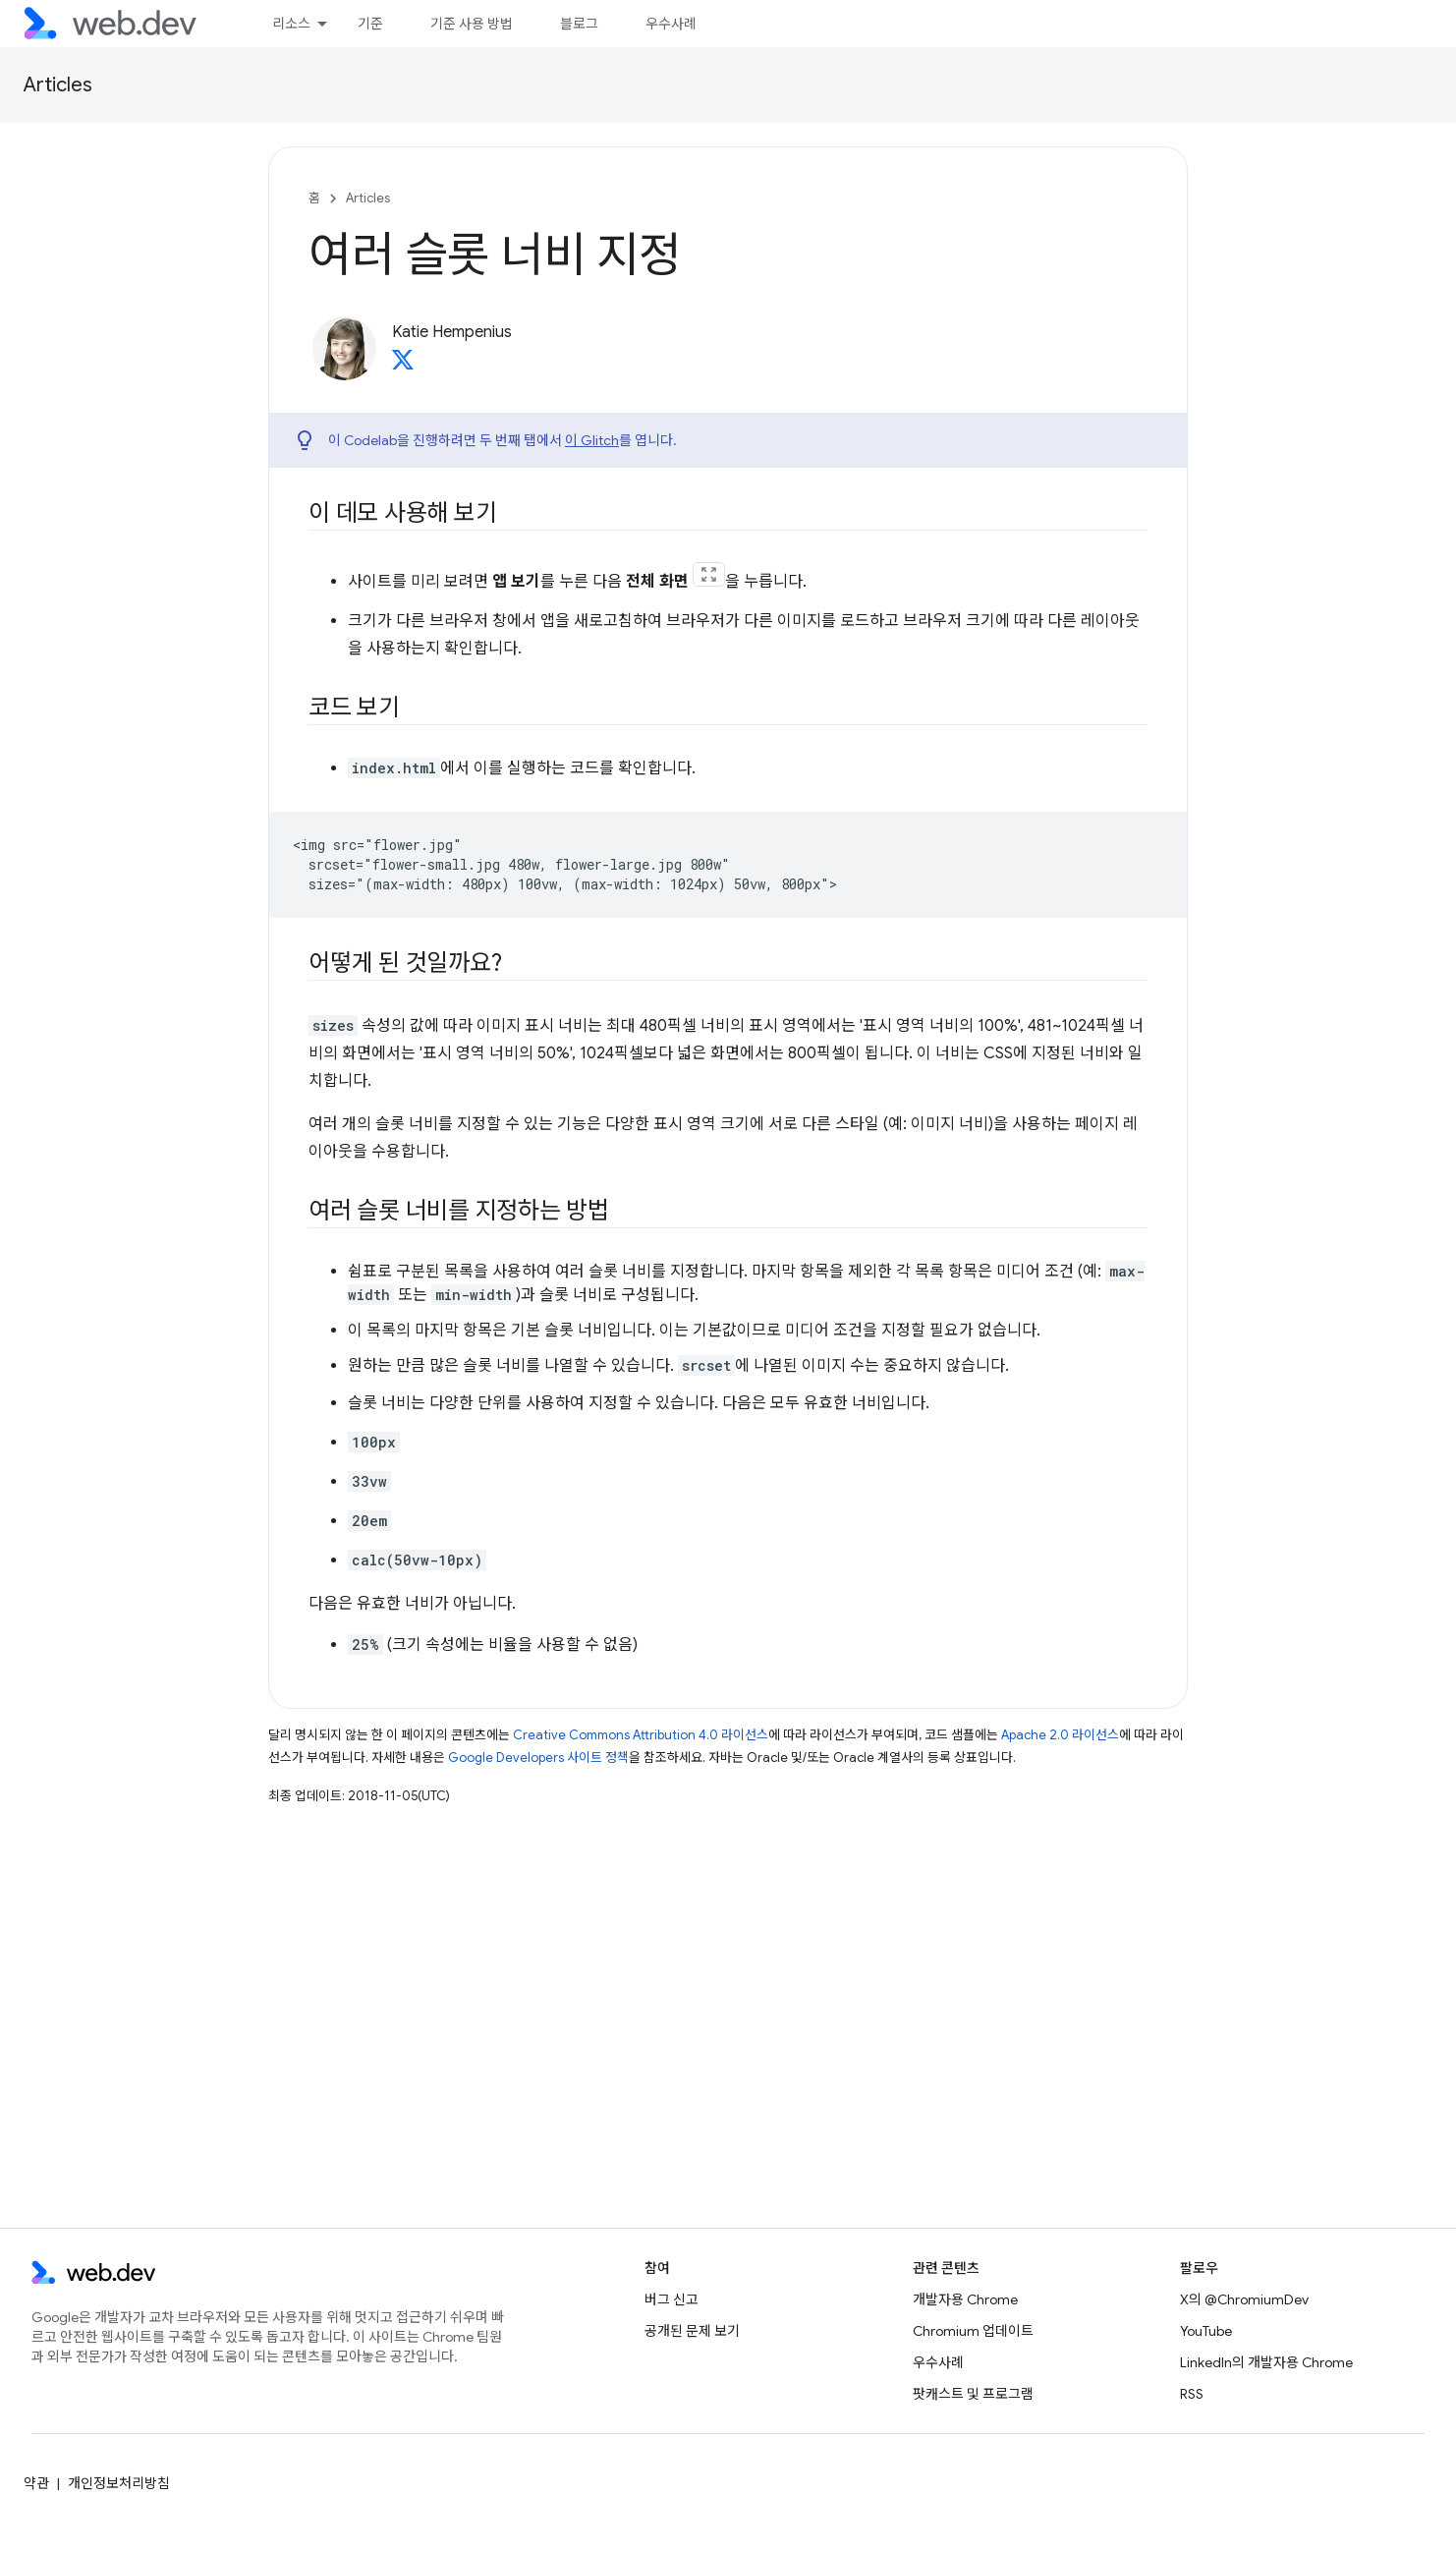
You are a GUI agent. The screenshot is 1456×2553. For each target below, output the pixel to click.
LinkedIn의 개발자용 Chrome (1266, 2362)
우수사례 (671, 23)
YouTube (1206, 2331)
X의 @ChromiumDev (1244, 2299)
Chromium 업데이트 (973, 2331)
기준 (370, 23)
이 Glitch (592, 440)
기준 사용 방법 (471, 23)
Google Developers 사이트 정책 (538, 1757)
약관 (36, 2483)
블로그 (579, 23)
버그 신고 (671, 2299)
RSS (1192, 2394)
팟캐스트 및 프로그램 (973, 2394)
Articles (58, 85)
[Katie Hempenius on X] (403, 365)
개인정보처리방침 (119, 2483)
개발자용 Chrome (965, 2299)
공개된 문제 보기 (692, 2331)
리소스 (291, 23)
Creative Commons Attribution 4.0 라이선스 (640, 1735)
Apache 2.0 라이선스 (1060, 1735)
